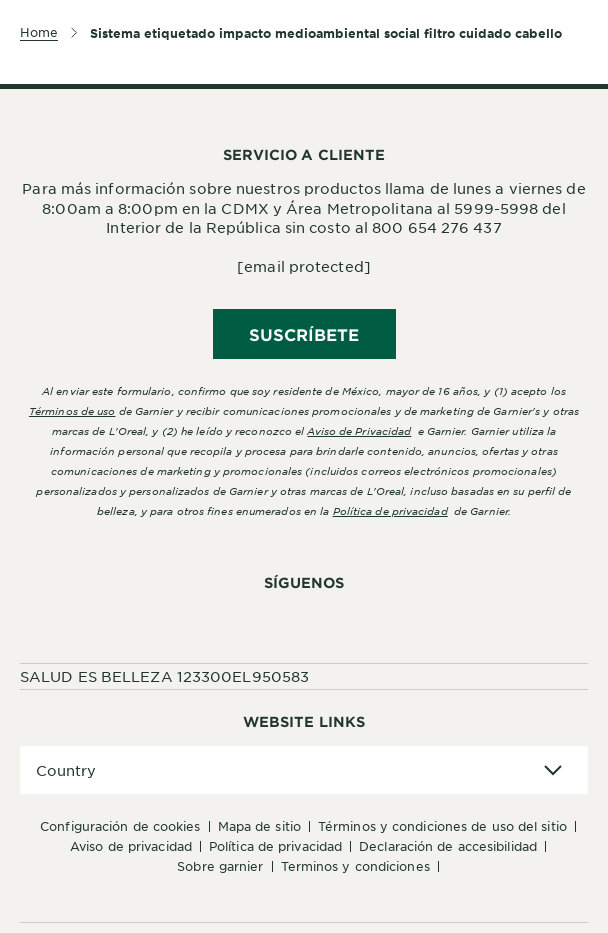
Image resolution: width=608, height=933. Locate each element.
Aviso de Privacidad (131, 846)
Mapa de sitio (259, 826)
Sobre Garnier (220, 866)
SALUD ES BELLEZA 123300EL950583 (164, 676)
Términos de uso (72, 410)
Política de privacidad (390, 510)
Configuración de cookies (120, 826)
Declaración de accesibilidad (448, 846)
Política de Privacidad (275, 846)
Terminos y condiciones (355, 866)
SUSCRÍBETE (304, 334)
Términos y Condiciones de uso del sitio (442, 826)
